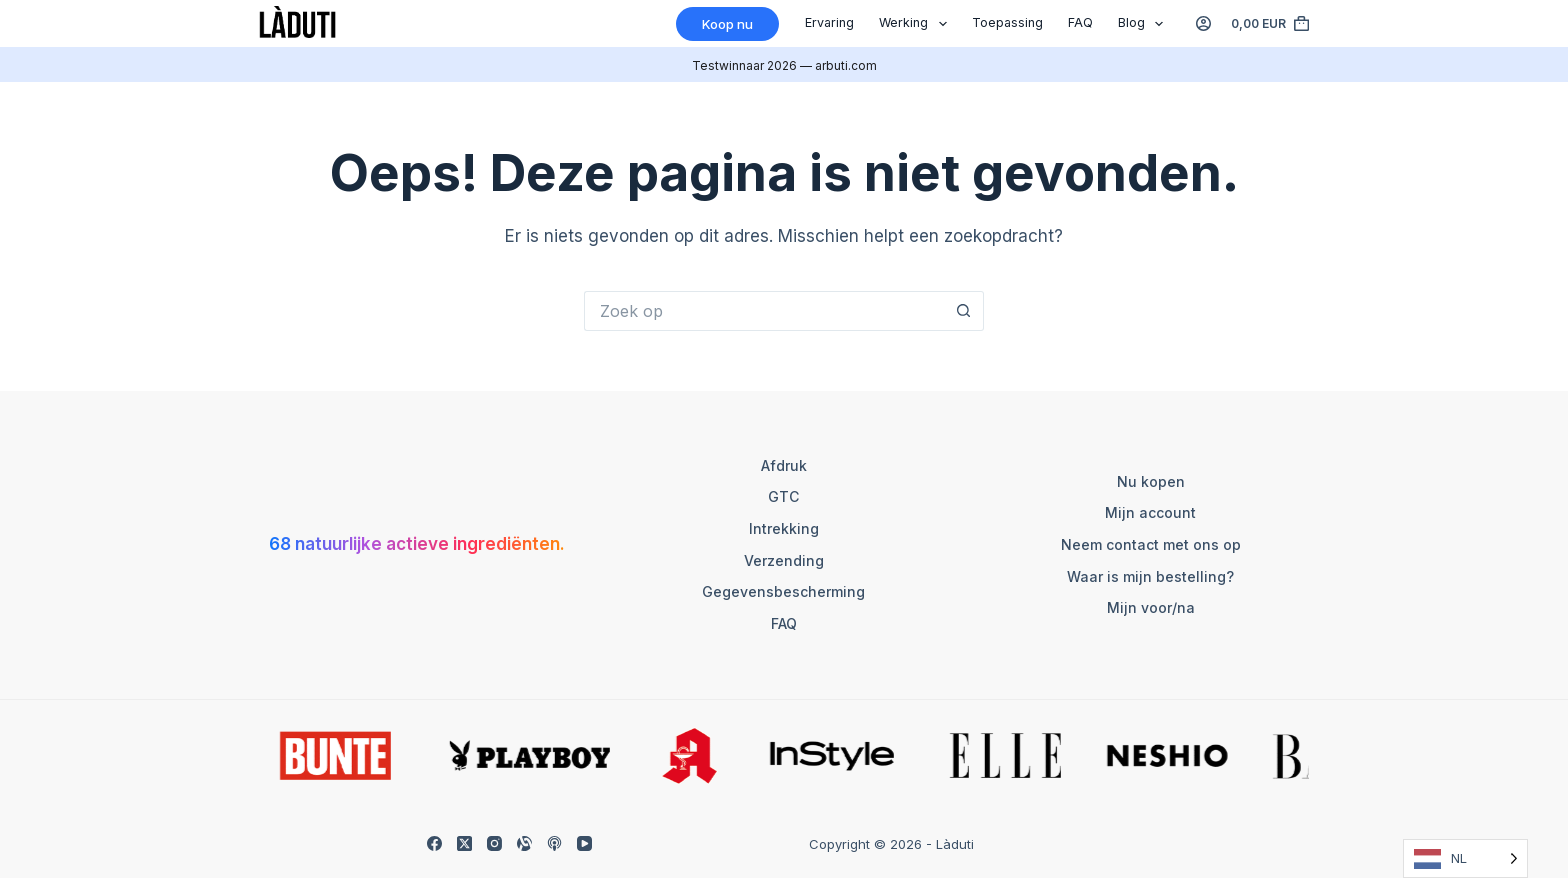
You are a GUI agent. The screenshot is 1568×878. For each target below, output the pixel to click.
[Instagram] (494, 843)
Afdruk (784, 465)
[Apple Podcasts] (554, 843)
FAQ (1080, 22)
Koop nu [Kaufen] (727, 24)
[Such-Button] (964, 311)
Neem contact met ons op (1151, 544)
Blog (1145, 24)
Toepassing (1007, 22)
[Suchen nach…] (764, 311)
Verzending (784, 560)
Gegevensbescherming (783, 591)
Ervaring (829, 22)
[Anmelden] (1203, 23)
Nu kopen (1151, 481)
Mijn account (1150, 512)
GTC (783, 496)
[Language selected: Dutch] (1465, 858)
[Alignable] (524, 843)
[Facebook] (434, 843)
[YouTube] (584, 843)
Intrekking (784, 528)
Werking (917, 24)
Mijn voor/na (1151, 607)
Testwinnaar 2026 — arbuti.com (784, 65)
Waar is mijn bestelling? (1150, 576)
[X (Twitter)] (464, 843)
